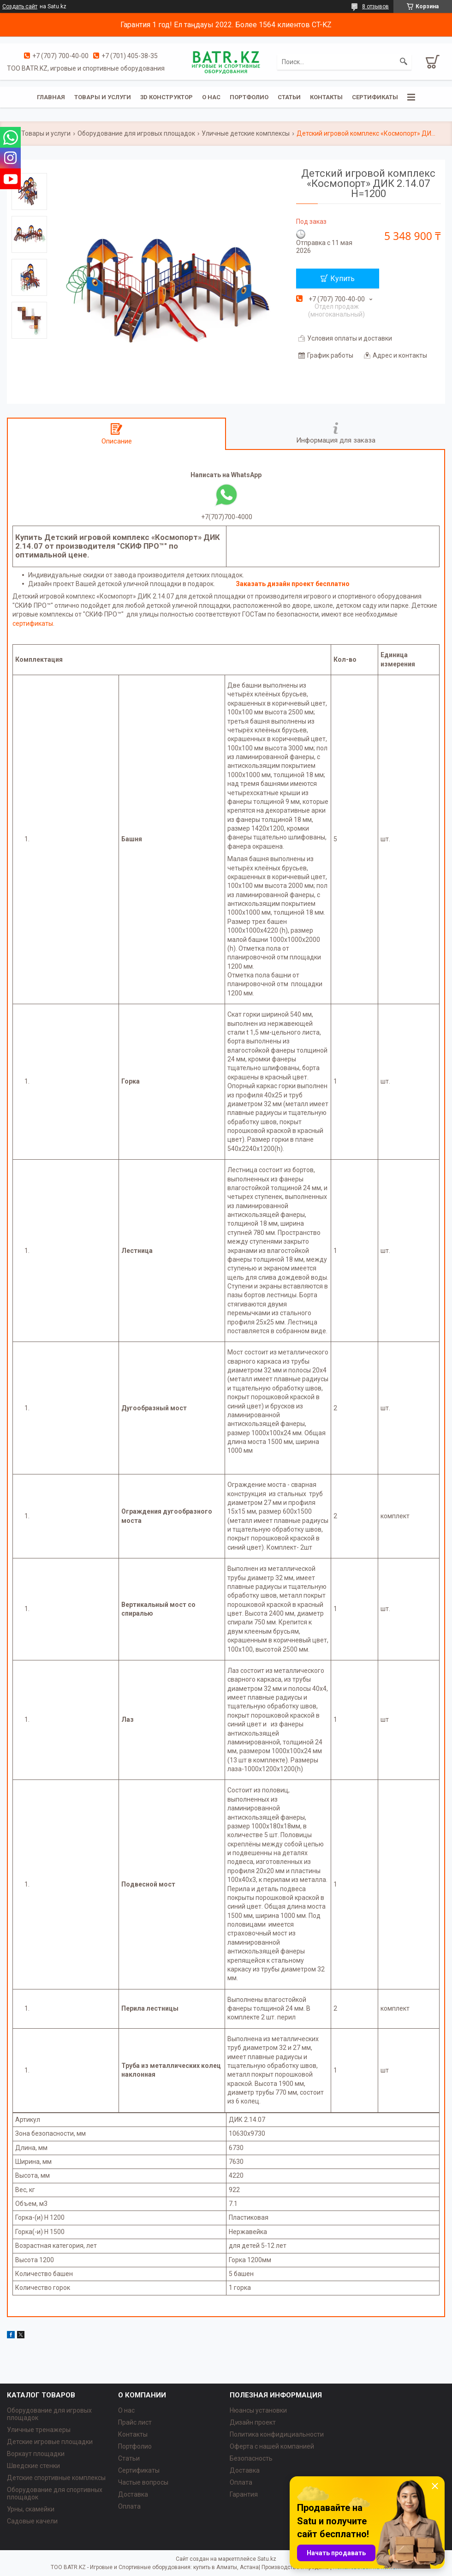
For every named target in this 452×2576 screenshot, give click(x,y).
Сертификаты (375, 97)
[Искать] (403, 61)
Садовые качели (32, 2521)
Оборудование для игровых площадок (136, 133)
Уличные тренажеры (39, 2429)
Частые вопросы (143, 2482)
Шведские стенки (33, 2465)
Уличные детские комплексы (246, 133)
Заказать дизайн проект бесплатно (293, 583)
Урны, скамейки (30, 2509)
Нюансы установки (258, 2410)
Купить (342, 278)
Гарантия (244, 2494)
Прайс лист (135, 2422)
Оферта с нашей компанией (272, 2446)
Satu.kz (266, 2559)
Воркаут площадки (36, 2453)
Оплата (129, 2506)
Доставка (133, 2494)
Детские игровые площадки (50, 2441)
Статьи (289, 97)
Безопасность (251, 2458)
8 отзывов (375, 6)
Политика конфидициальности (277, 2434)
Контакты (326, 97)
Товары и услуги (102, 97)
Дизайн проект (253, 2422)
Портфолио (249, 97)
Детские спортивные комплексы (56, 2477)
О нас (211, 97)
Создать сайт (19, 6)
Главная (51, 97)
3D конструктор (166, 97)
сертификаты (32, 623)
